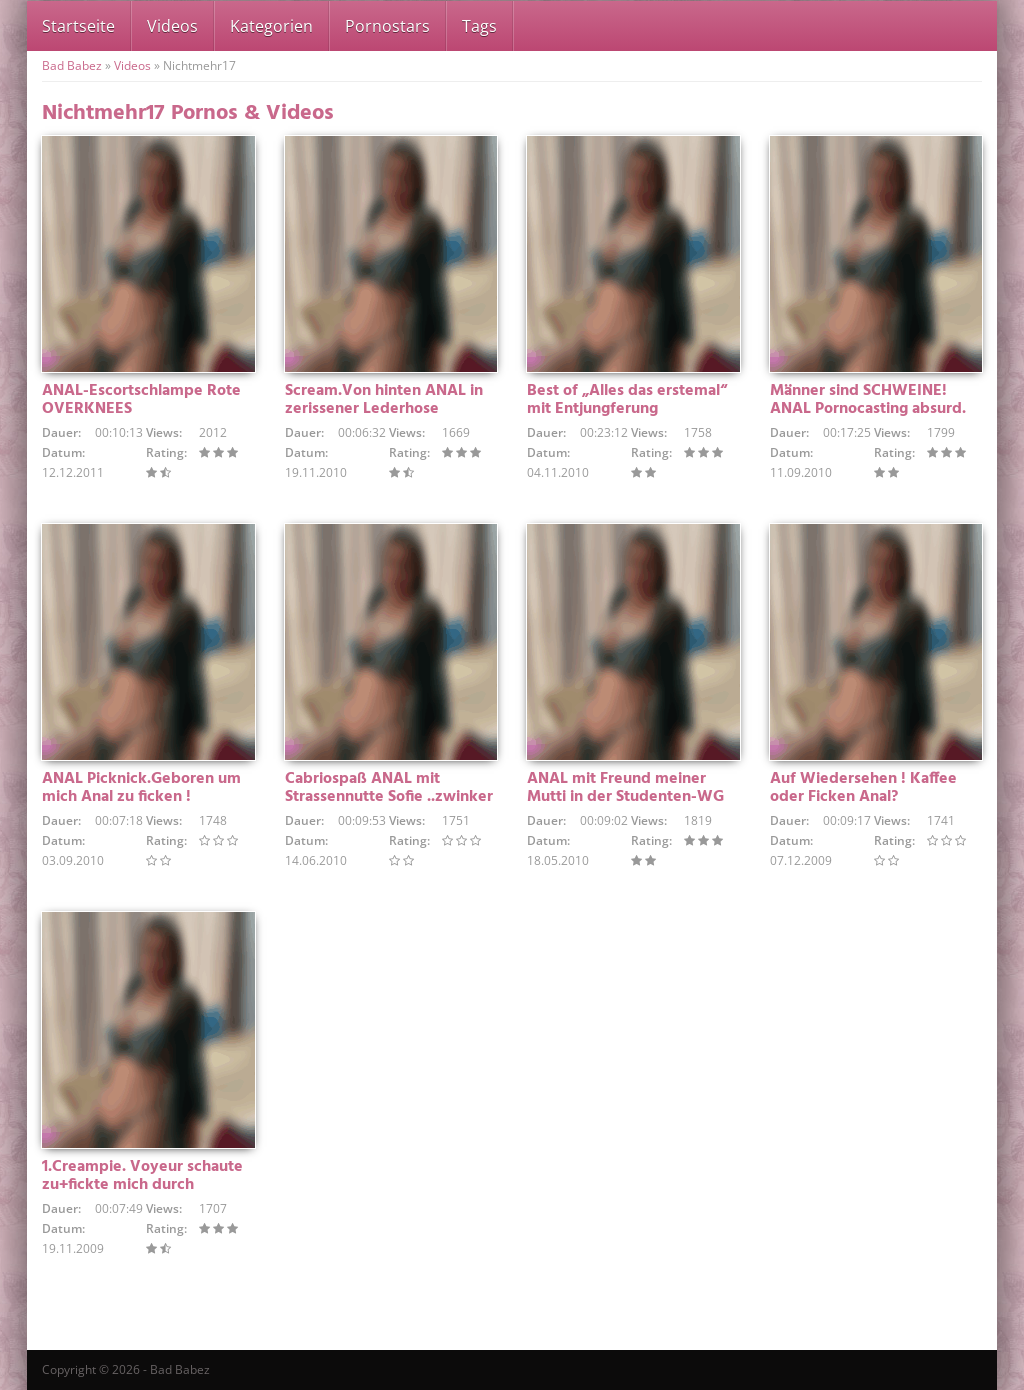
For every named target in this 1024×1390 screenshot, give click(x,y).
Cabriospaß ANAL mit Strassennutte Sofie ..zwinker (389, 788)
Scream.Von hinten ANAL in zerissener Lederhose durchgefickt (384, 409)
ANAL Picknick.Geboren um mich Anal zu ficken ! (141, 788)
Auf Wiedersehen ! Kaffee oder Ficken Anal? (863, 788)
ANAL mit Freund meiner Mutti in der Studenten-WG (625, 788)
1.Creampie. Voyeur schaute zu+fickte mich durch (142, 1176)
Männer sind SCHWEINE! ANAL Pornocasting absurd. (868, 400)
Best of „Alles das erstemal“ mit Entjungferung (627, 400)
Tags (479, 26)
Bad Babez (72, 65)
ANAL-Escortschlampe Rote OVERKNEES (141, 400)
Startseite (78, 26)
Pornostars (387, 26)
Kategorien (271, 26)
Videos (172, 26)
